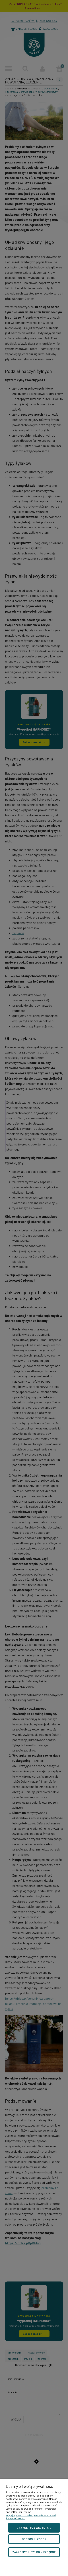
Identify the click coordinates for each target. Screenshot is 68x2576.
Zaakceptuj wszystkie (34, 2527)
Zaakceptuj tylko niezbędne (34, 2552)
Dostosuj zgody (34, 2539)
